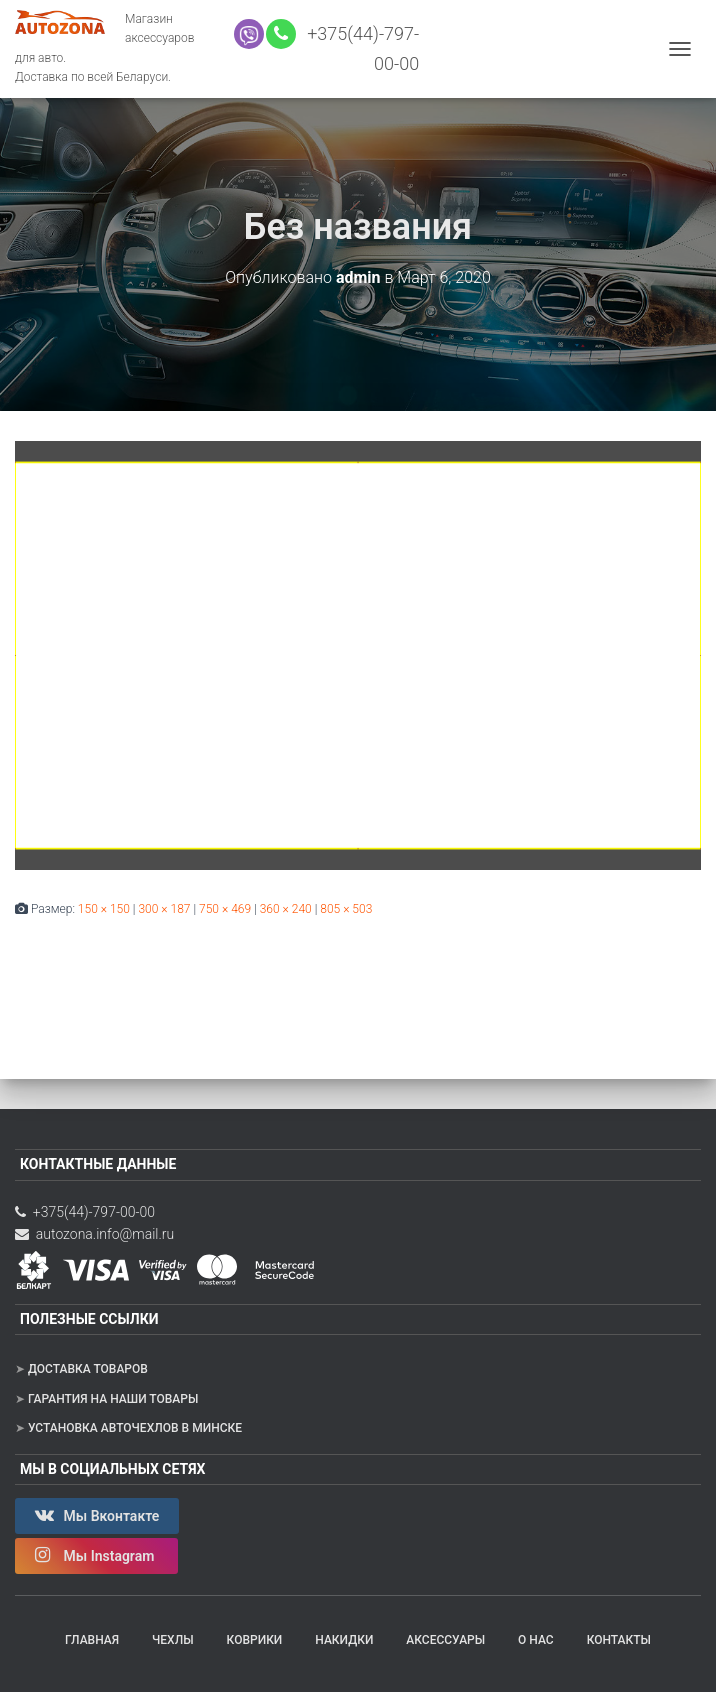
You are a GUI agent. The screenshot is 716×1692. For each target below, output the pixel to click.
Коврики (255, 1640)
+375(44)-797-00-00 (85, 1212)
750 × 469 (225, 909)
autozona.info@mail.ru (94, 1234)
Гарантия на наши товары (113, 1399)
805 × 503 (346, 909)
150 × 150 (104, 909)
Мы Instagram (96, 1555)
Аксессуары (445, 1640)
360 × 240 (286, 909)
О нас (536, 1640)
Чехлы (173, 1640)
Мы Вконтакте (97, 1515)
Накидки (344, 1640)
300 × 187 (164, 909)
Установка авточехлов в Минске (135, 1428)
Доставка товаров (88, 1369)
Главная (92, 1640)
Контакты (619, 1640)
